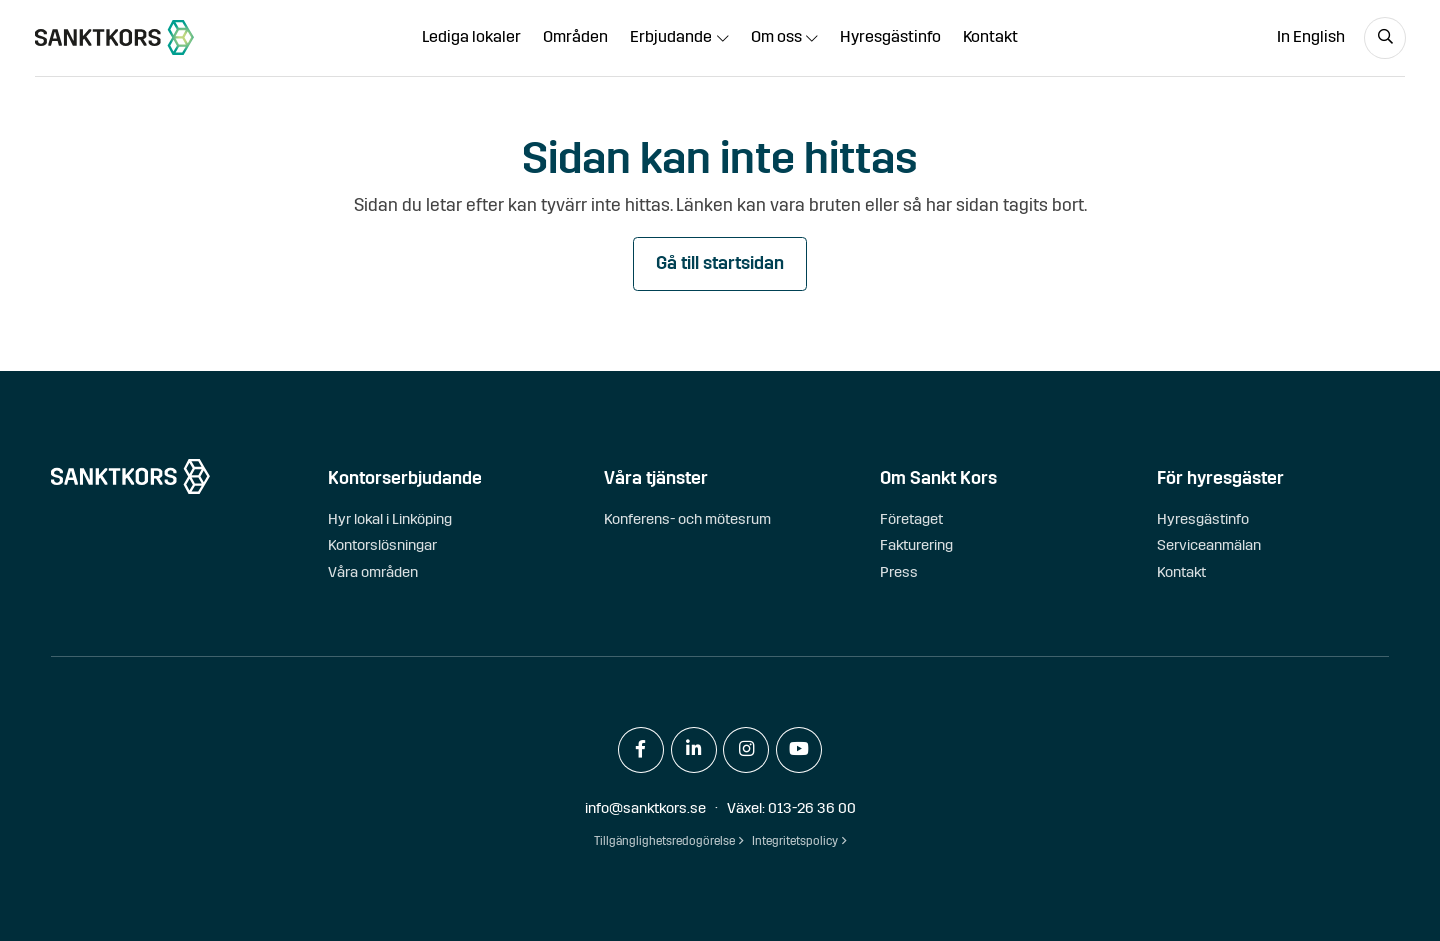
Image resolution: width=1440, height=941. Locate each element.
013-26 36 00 (812, 808)
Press (899, 572)
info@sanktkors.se (645, 808)
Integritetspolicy (795, 841)
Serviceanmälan (1209, 545)
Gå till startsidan (720, 263)
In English (1311, 36)
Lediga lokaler (471, 36)
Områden (575, 36)
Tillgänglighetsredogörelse (664, 841)
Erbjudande (671, 36)
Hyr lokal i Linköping (390, 519)
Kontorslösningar (382, 545)
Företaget (911, 519)
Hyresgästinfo (890, 36)
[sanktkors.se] (114, 37)
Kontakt (990, 36)
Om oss (776, 36)
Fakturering (916, 545)
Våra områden (373, 572)
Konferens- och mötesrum (687, 519)
